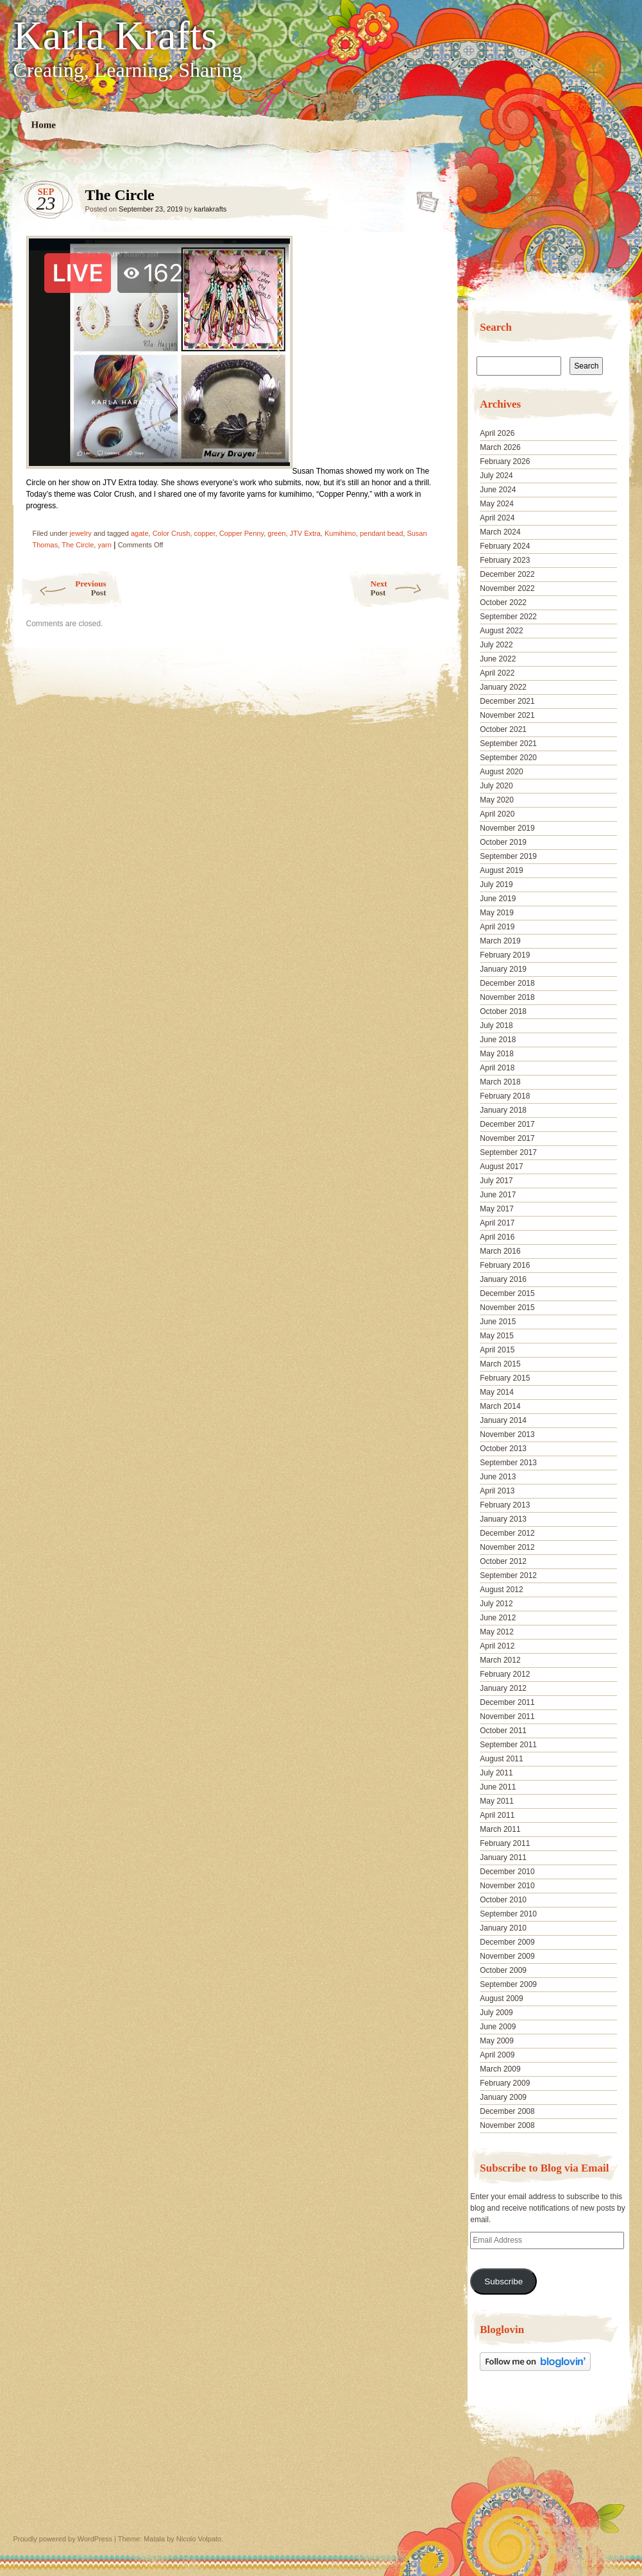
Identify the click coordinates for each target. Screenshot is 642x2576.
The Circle (423, 198)
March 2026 (500, 447)
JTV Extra (305, 533)
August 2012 (501, 1589)
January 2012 (503, 1688)
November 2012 (507, 1547)
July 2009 (496, 2012)
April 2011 (497, 1815)
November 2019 (507, 828)
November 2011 (507, 1716)
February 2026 (505, 461)
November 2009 (507, 1956)
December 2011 (507, 1702)
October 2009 (503, 1970)
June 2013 (498, 1476)
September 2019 (508, 856)
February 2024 (505, 546)
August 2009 (501, 1998)
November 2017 (507, 1138)
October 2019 (503, 842)
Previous (63, 588)
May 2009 (497, 2040)
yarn (104, 545)
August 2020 (501, 771)
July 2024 (496, 475)
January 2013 (503, 1519)
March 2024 (500, 532)
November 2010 (507, 1885)
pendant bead (381, 533)
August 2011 (501, 1758)
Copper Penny (241, 533)
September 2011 (508, 1744)
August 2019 (501, 870)
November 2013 (507, 1434)
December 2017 (507, 1124)
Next (411, 588)
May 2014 (497, 1392)
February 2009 (505, 2083)
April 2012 (497, 1645)
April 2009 (497, 2054)
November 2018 (507, 997)
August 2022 (501, 630)
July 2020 (496, 785)
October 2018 (503, 1011)
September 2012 (508, 1575)
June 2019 (498, 898)
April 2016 (497, 1237)
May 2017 (497, 1208)
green (276, 533)
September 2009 (508, 1984)
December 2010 (507, 1871)
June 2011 (498, 1786)
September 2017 (508, 1152)
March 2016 (500, 1251)
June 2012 (498, 1617)
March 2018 (500, 1081)
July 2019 (496, 884)
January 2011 (503, 1857)
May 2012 (497, 1631)
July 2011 (496, 1772)
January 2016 (503, 1279)
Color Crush (171, 533)
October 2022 (503, 602)
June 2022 (498, 658)
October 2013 (503, 1448)
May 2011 (497, 1801)
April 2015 (497, 1349)
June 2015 (498, 1321)
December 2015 (507, 1293)
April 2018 (497, 1067)
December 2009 (507, 1942)
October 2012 (503, 1561)
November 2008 (507, 2125)
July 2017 (496, 1180)
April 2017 (497, 1222)
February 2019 (505, 955)
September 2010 (508, 1913)
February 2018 (505, 1096)
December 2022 (507, 574)
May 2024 (497, 503)
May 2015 (497, 1335)
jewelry (81, 533)
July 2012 (496, 1603)
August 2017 (501, 1166)
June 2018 (498, 1039)
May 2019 (497, 912)
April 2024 (497, 517)
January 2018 (503, 1110)
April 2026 (497, 433)
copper (204, 533)
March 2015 (500, 1363)
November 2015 (507, 1307)
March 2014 (500, 1406)
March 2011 (500, 1829)
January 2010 (503, 1928)
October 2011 (503, 1730)
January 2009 (503, 2097)
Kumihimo (340, 533)
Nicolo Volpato (198, 2539)
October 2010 (503, 1899)
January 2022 (503, 687)
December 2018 (507, 983)
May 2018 (497, 1053)
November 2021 (507, 715)
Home (43, 124)
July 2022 (496, 644)
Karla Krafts (115, 36)
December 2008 (507, 2111)
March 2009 (500, 2069)
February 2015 (505, 1378)
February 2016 (505, 1265)
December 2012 (507, 1533)
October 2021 (503, 729)
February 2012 (505, 1674)
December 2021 (507, 701)
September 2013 (508, 1462)
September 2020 (508, 757)
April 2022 (497, 673)
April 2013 (497, 1490)
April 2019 (497, 926)
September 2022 (508, 616)
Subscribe (503, 2281)
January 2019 (503, 969)
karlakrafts (210, 209)
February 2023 (505, 560)
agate (140, 533)
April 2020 (497, 814)
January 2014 (503, 1420)
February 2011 (505, 1843)
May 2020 (497, 799)
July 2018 (496, 1025)
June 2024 (498, 489)
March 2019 (500, 940)
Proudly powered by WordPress (62, 2539)
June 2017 (498, 1194)
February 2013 (505, 1504)
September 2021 (508, 743)
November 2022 (507, 588)
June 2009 (498, 2026)
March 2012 (500, 1660)
